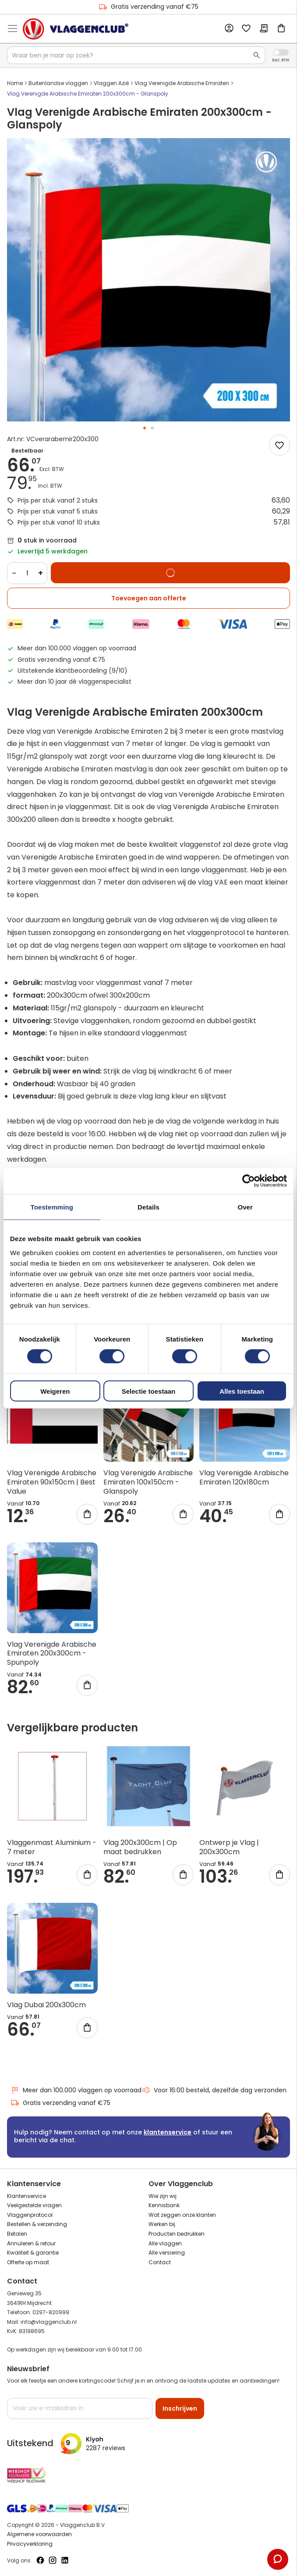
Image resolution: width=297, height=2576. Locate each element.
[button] (144, 428)
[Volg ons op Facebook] (40, 2560)
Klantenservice (26, 2196)
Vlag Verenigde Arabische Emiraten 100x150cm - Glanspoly (148, 1482)
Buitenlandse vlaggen (58, 83)
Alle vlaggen (165, 2243)
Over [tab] (245, 1207)
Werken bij (161, 2224)
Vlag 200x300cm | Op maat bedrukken (140, 1847)
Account (228, 28)
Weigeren (55, 1391)
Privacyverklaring (30, 2543)
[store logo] (75, 28)
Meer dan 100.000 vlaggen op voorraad (76, 2090)
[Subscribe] (180, 2408)
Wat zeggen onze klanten (182, 2215)
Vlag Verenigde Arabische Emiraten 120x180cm (244, 1477)
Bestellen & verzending (37, 2224)
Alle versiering (166, 2252)
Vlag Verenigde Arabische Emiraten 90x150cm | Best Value (51, 1482)
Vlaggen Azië (111, 83)
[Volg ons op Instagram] (52, 2560)
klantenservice (167, 2132)
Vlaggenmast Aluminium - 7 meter (51, 1847)
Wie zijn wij (162, 2196)
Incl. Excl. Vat (281, 52)
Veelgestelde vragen (34, 2205)
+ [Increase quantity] (40, 572)
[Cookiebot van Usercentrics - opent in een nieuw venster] (248, 1181)
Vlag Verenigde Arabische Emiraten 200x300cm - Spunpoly (51, 1653)
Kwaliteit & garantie (33, 2252)
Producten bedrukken (176, 2233)
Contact (159, 2262)
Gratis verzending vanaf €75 (148, 6)
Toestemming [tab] (52, 1207)
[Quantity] (27, 573)
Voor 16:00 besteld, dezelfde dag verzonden (213, 2090)
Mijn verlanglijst (246, 28)
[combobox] (136, 55)
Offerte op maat (28, 2262)
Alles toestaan (241, 1391)
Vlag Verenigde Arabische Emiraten (181, 83)
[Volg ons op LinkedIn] (64, 2560)
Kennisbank (164, 2205)
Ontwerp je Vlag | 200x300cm (229, 1847)
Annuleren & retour (31, 2243)
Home (15, 83)
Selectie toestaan (149, 1391)
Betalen (17, 2233)
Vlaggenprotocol (30, 2215)
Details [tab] (148, 1207)
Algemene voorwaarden (39, 2534)
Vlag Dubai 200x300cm (46, 2005)
